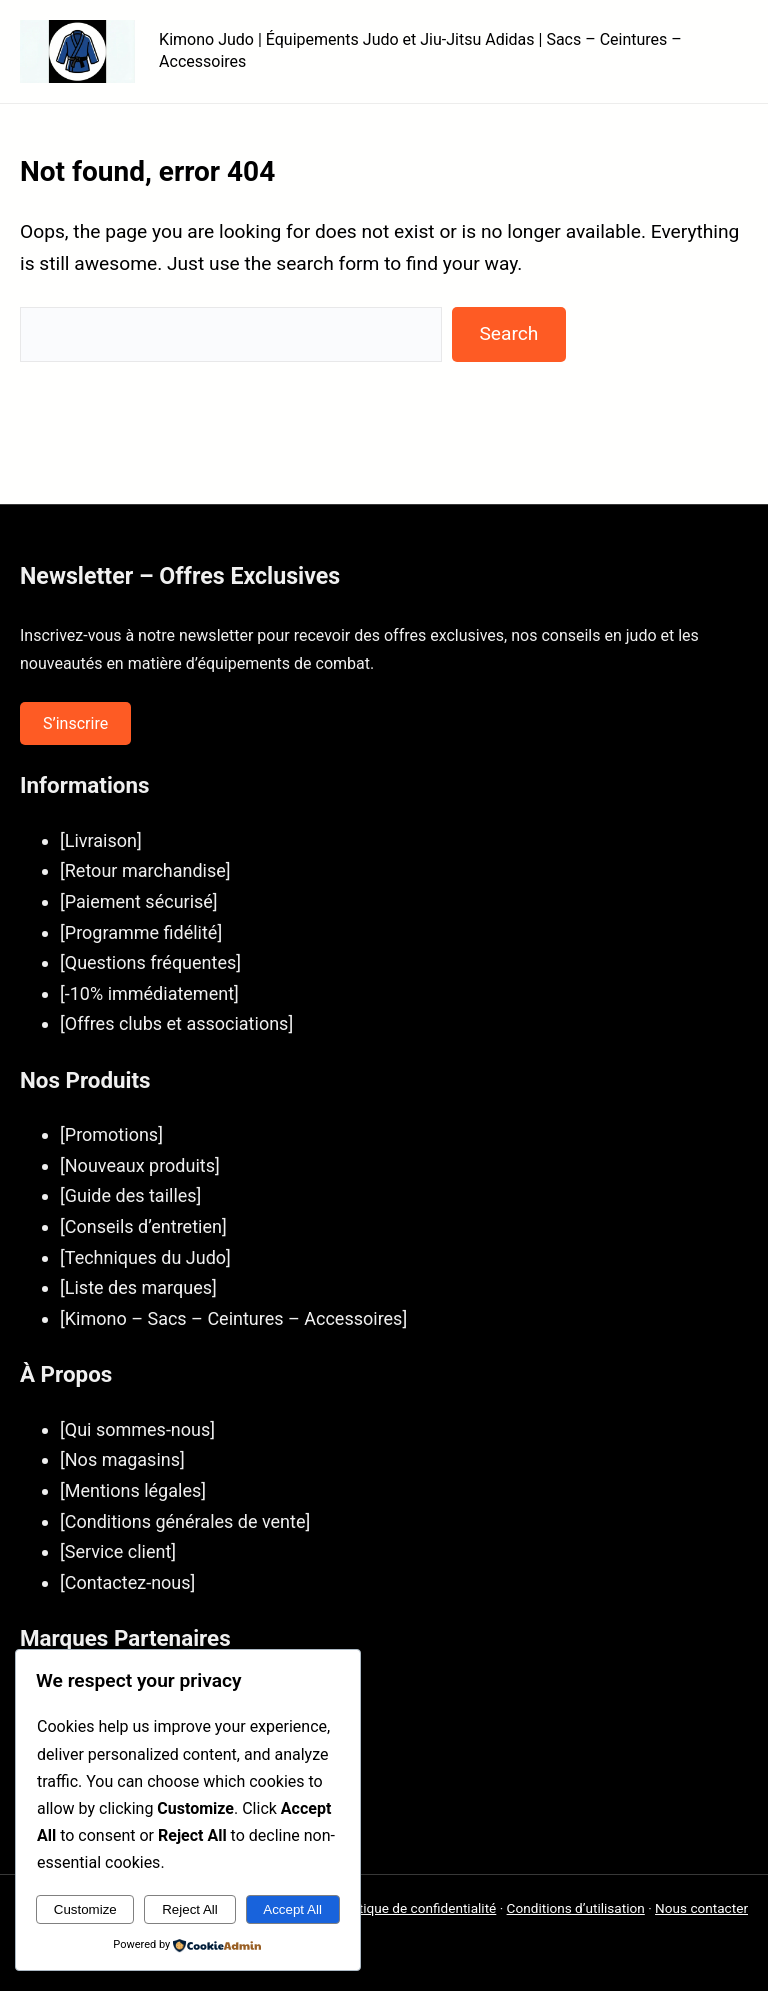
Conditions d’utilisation (576, 1908)
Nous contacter (701, 1908)
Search (508, 333)
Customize (85, 1909)
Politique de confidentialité (416, 1908)
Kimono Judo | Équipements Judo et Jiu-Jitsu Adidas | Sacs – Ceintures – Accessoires (420, 50)
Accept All (292, 1909)
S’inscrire (75, 723)
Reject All (190, 1909)
